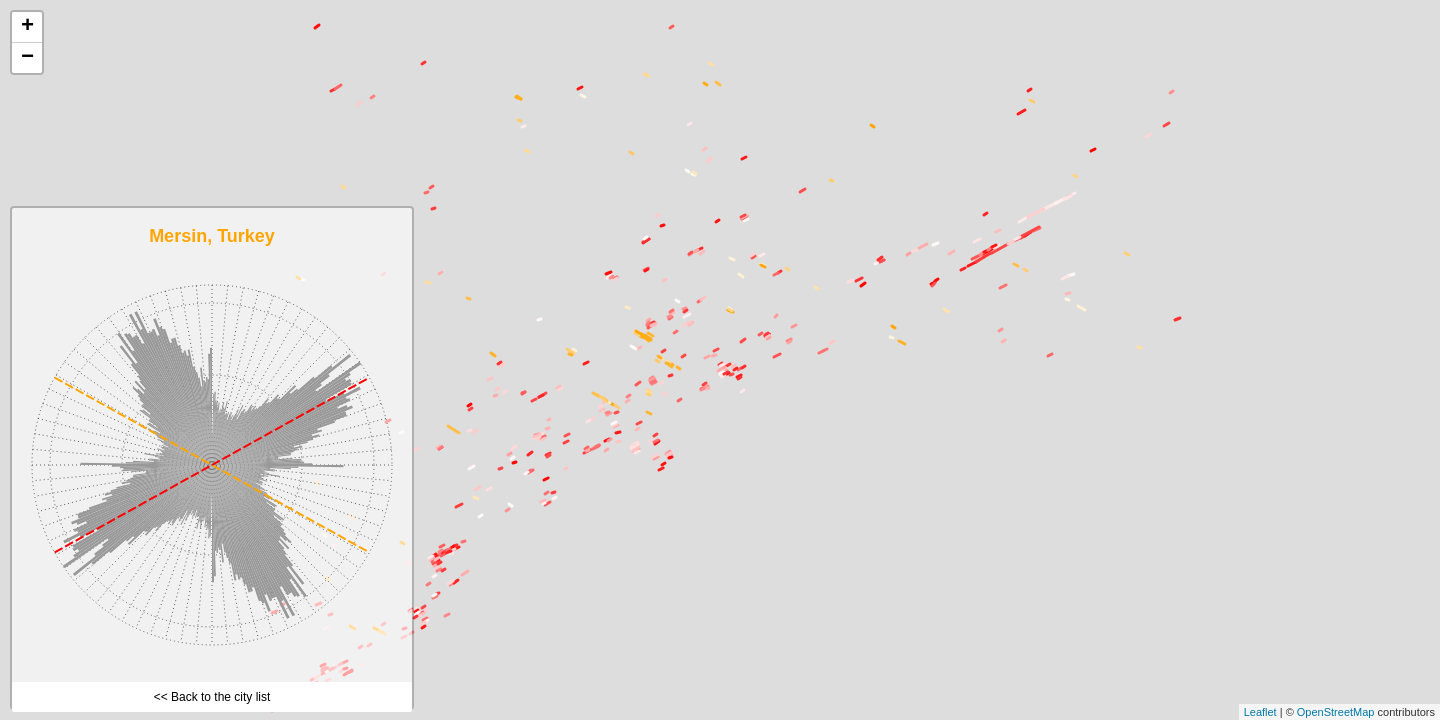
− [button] (27, 58)
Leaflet (1260, 712)
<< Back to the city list (212, 697)
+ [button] (27, 27)
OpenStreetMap (1336, 712)
